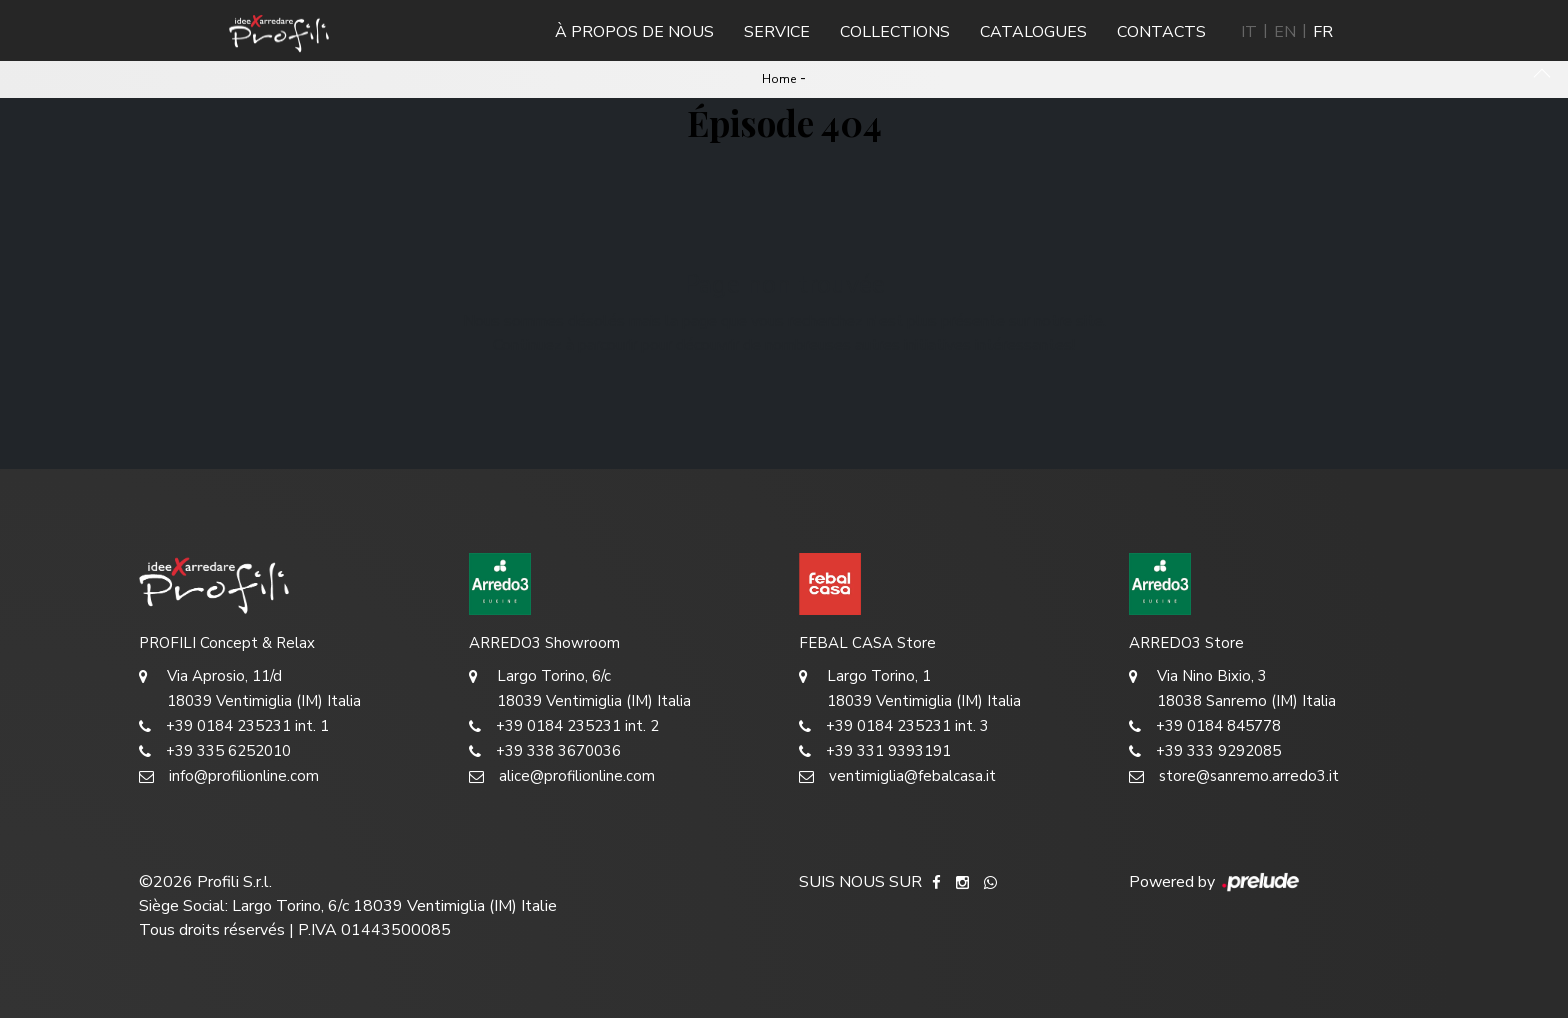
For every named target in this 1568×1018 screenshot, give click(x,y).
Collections (895, 32)
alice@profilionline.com (562, 776)
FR (1323, 32)
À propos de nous (634, 32)
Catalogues (1033, 32)
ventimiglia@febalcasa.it (897, 776)
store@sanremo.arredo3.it (1234, 776)
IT (1249, 32)
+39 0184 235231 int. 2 (564, 726)
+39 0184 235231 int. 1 (234, 726)
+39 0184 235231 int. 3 (894, 726)
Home (779, 79)
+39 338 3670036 (545, 751)
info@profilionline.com (229, 776)
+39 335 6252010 (215, 751)
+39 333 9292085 (1205, 751)
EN (1285, 32)
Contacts (1161, 32)
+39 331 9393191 (875, 751)
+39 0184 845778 (1205, 726)
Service (777, 32)
